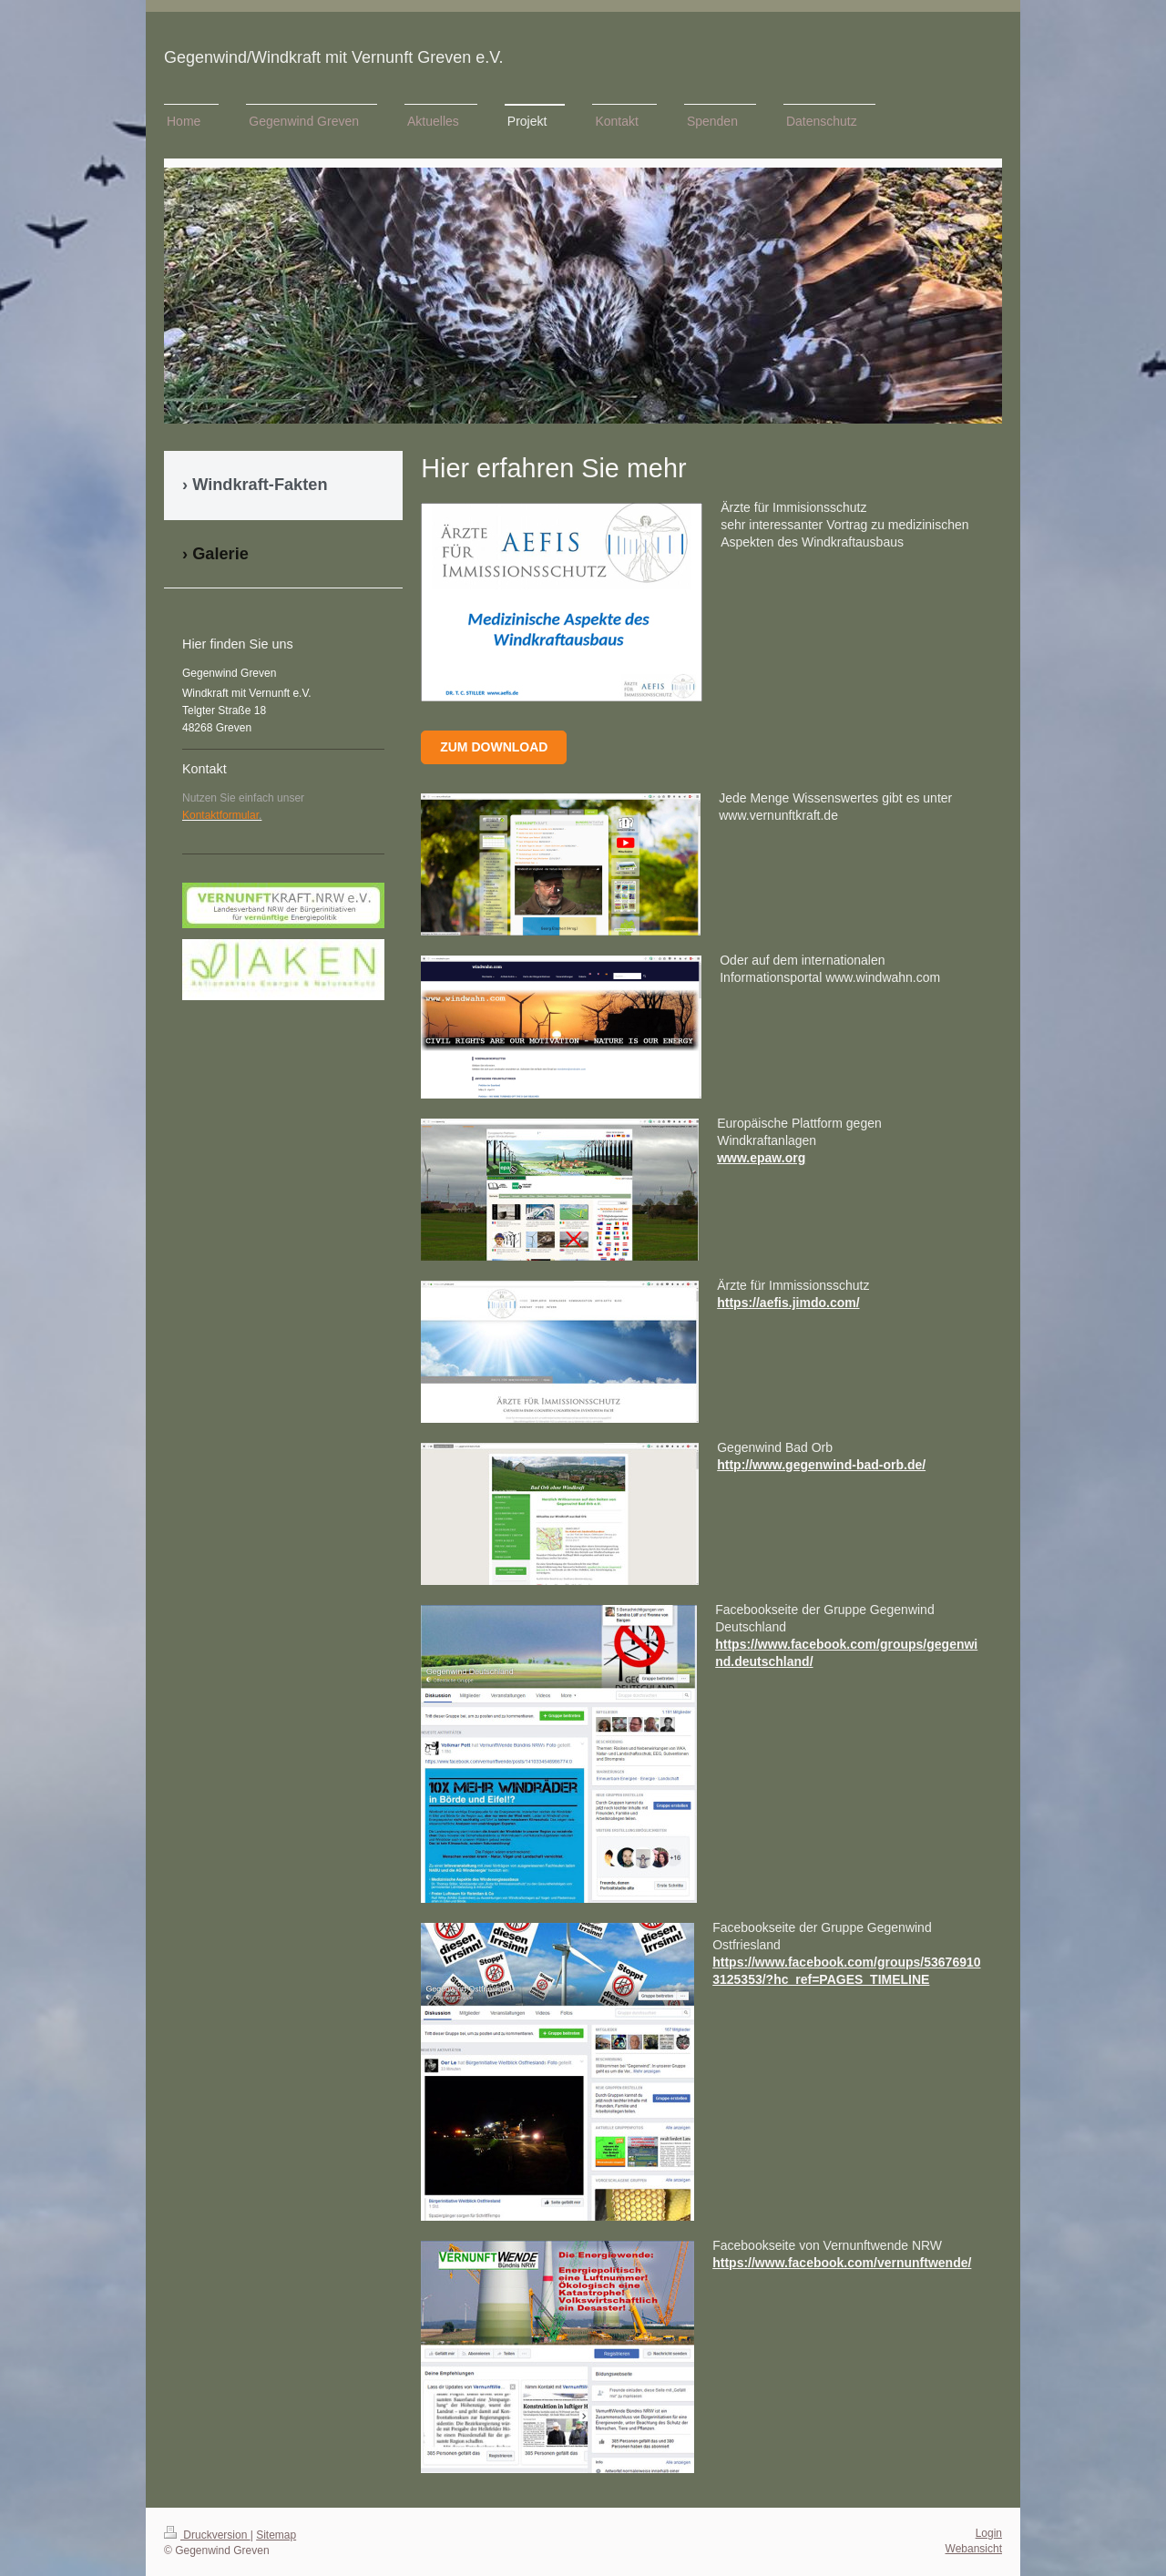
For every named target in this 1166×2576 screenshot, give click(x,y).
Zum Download (493, 747)
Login (989, 2533)
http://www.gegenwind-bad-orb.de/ (821, 1464)
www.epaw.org (761, 1157)
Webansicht (974, 2548)
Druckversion (207, 2535)
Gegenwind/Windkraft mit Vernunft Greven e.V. (334, 57)
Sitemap (276, 2535)
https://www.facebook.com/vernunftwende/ (841, 2262)
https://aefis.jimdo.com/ (788, 1302)
